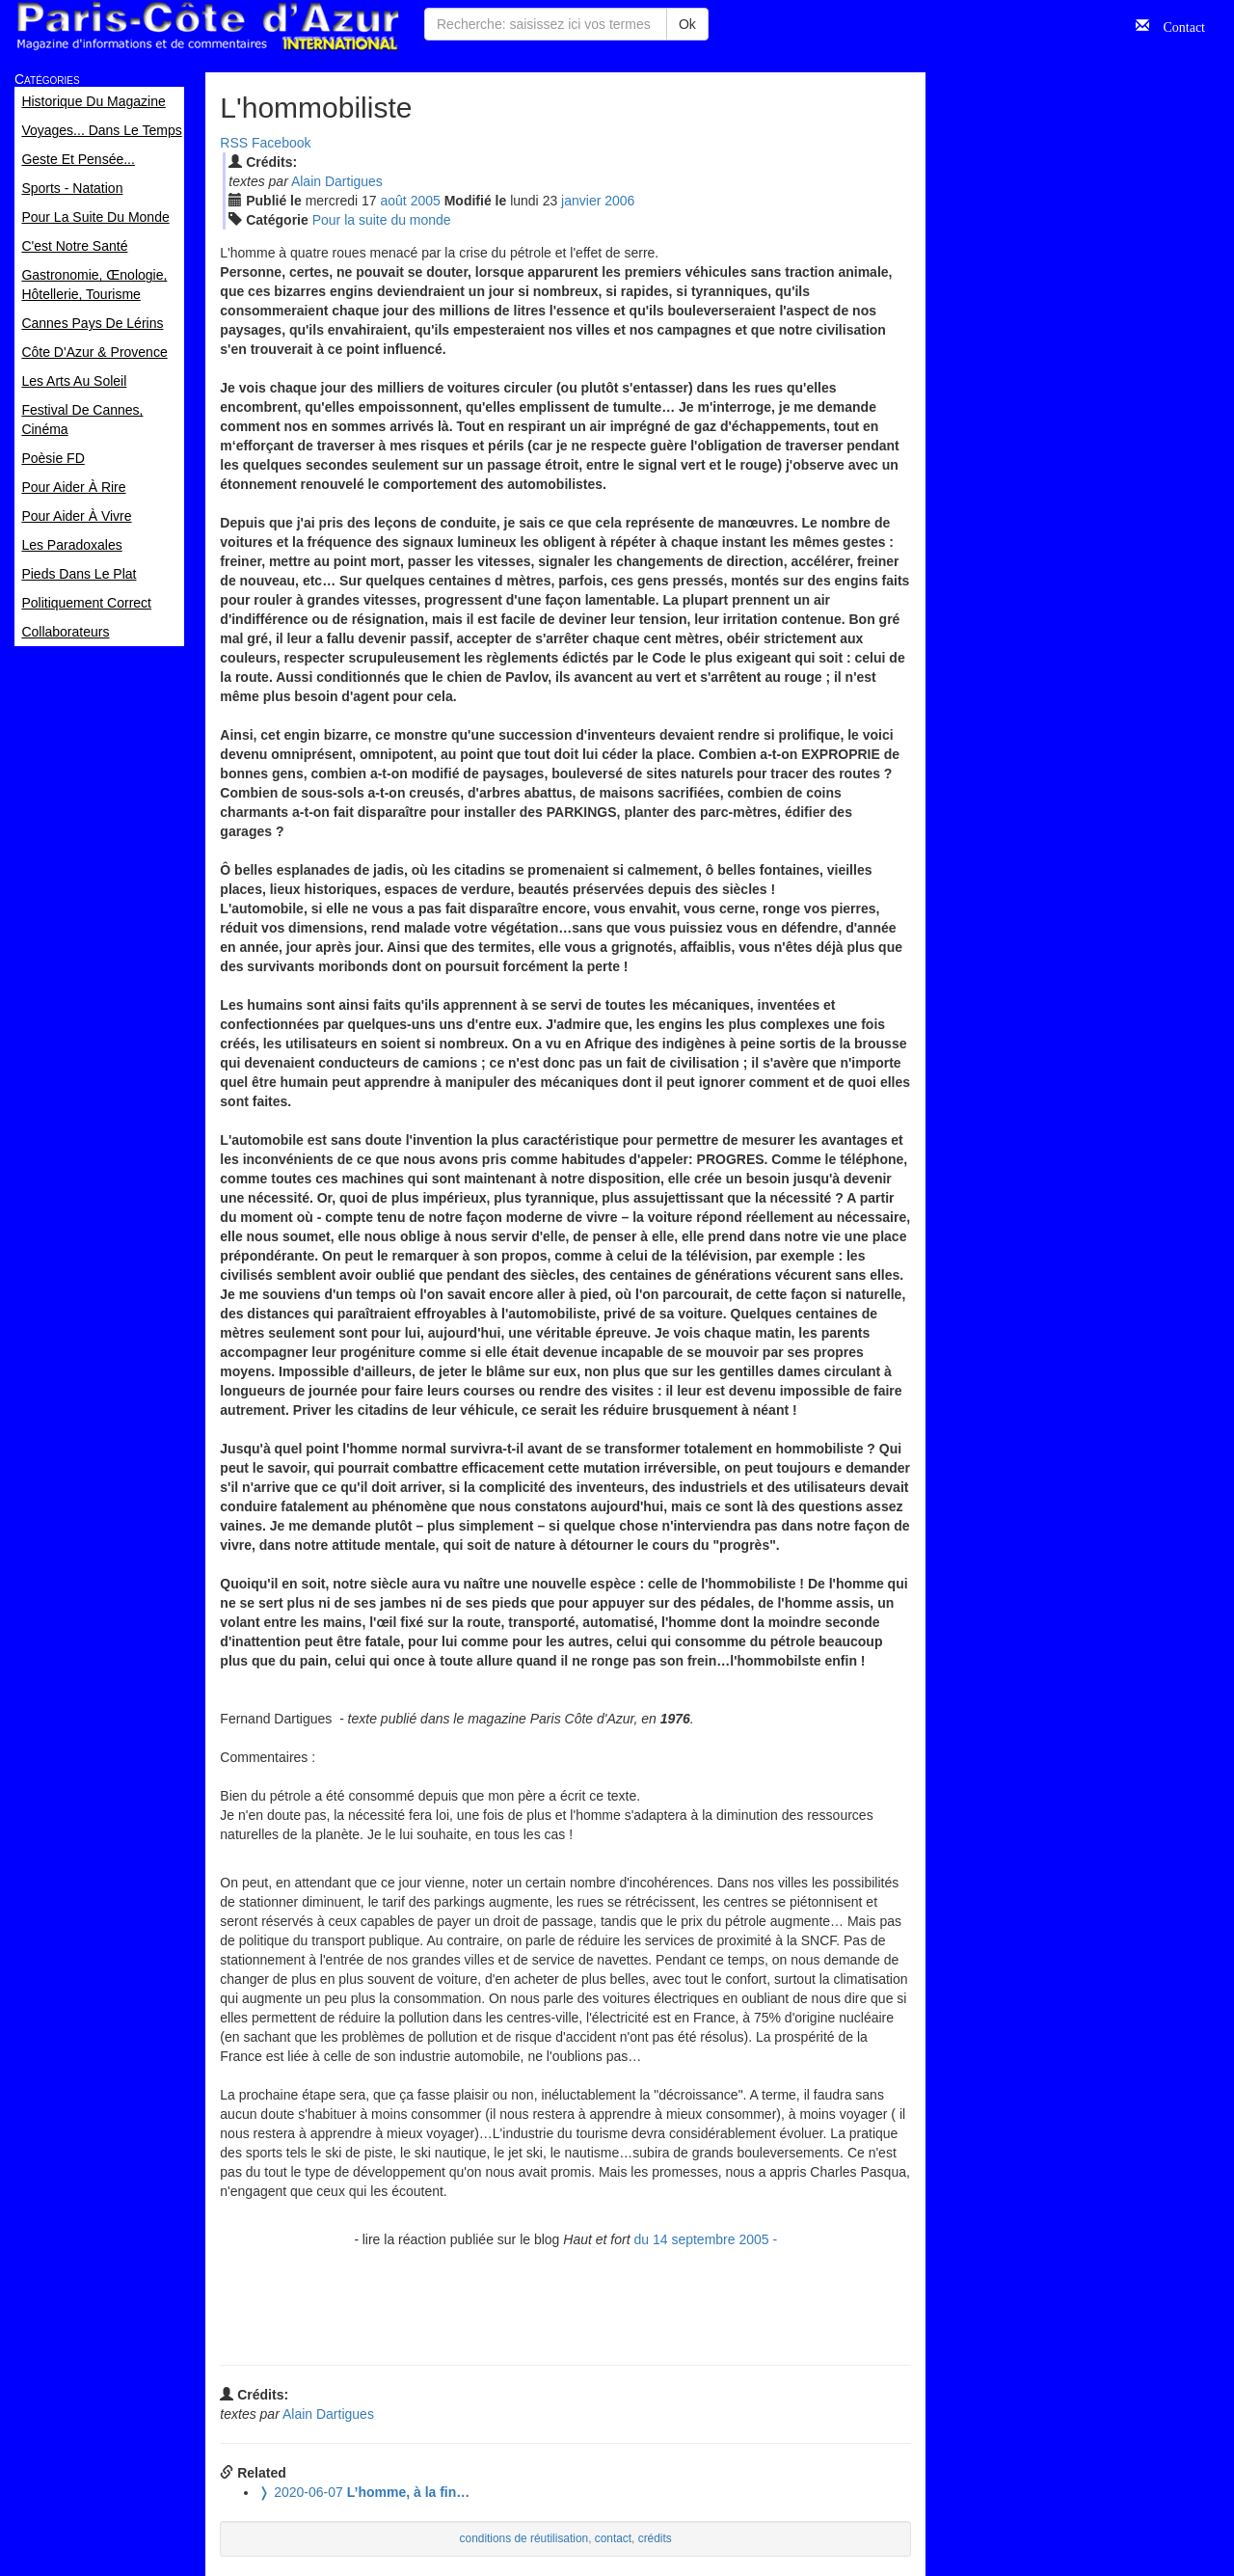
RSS (234, 142)
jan (581, 200)
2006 (619, 200)
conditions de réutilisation (524, 2538)
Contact (1177, 25)
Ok (687, 24)
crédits (655, 2538)
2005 (426, 200)
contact (613, 2538)
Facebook (281, 142)
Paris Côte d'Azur (207, 26)
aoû (394, 200)
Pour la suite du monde (381, 220)
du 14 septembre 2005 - (705, 2239)
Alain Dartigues (337, 181)
